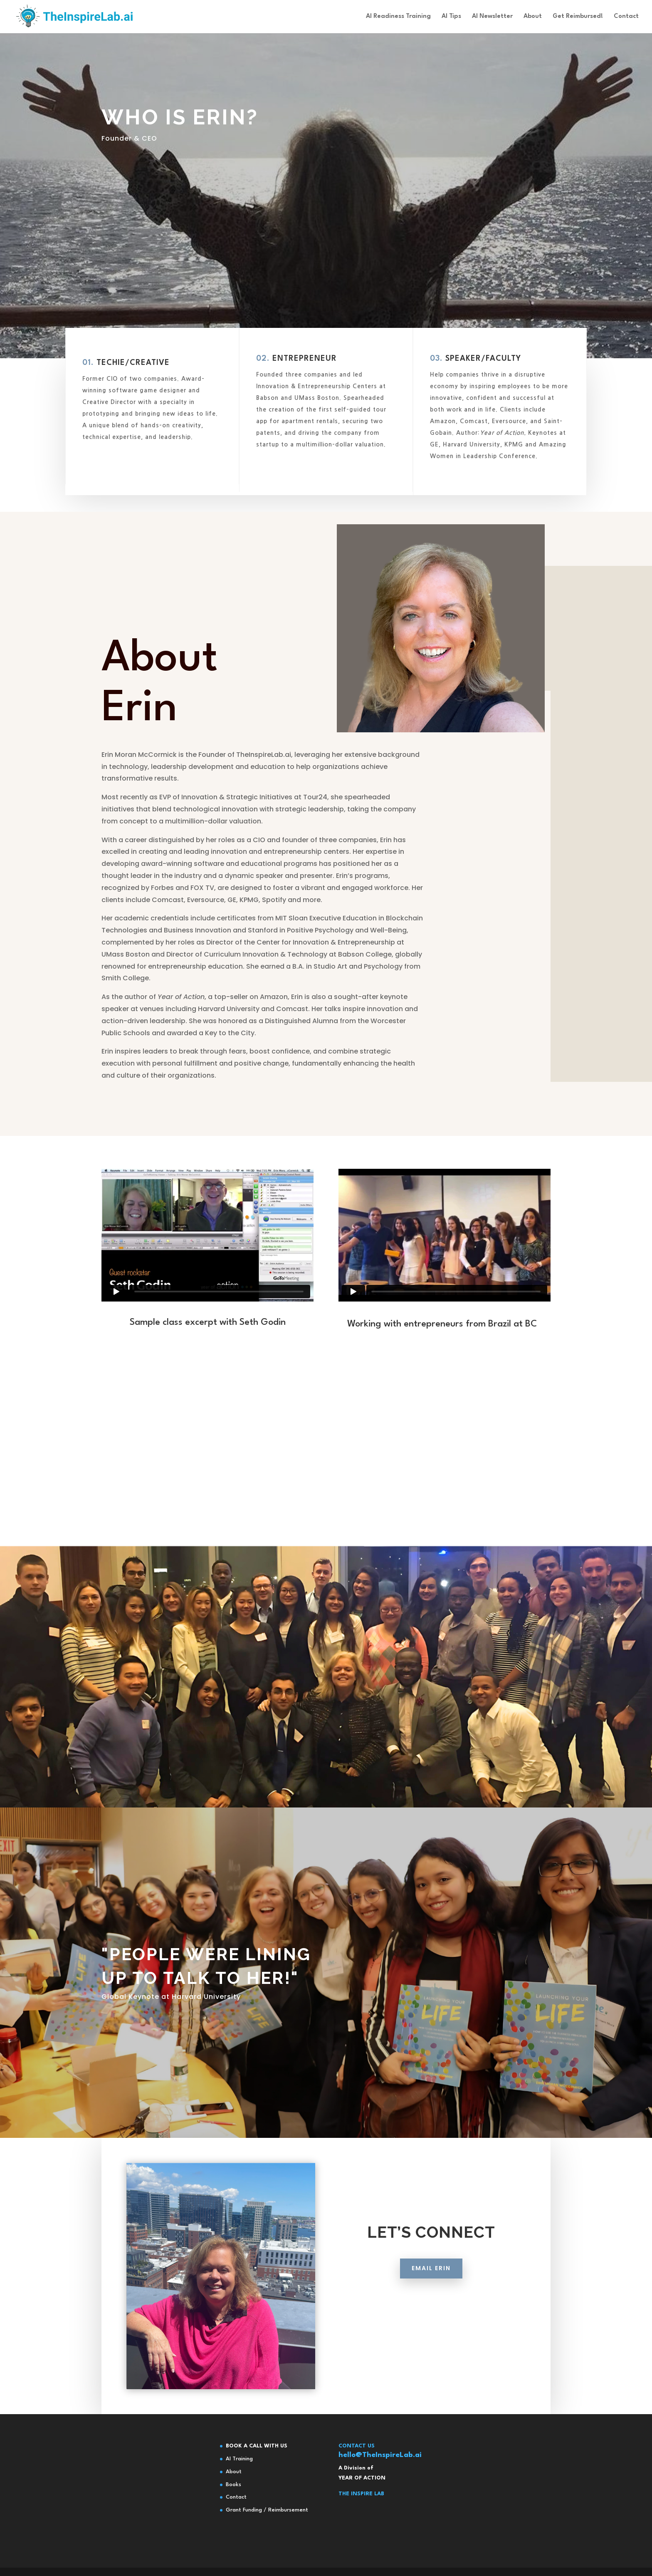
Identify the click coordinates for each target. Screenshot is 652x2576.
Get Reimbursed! (578, 17)
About (533, 17)
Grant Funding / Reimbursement (267, 2510)
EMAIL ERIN (431, 2323)
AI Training (239, 2459)
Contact (626, 17)
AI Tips (451, 17)
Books (233, 2484)
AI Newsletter (492, 17)
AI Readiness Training (398, 17)
